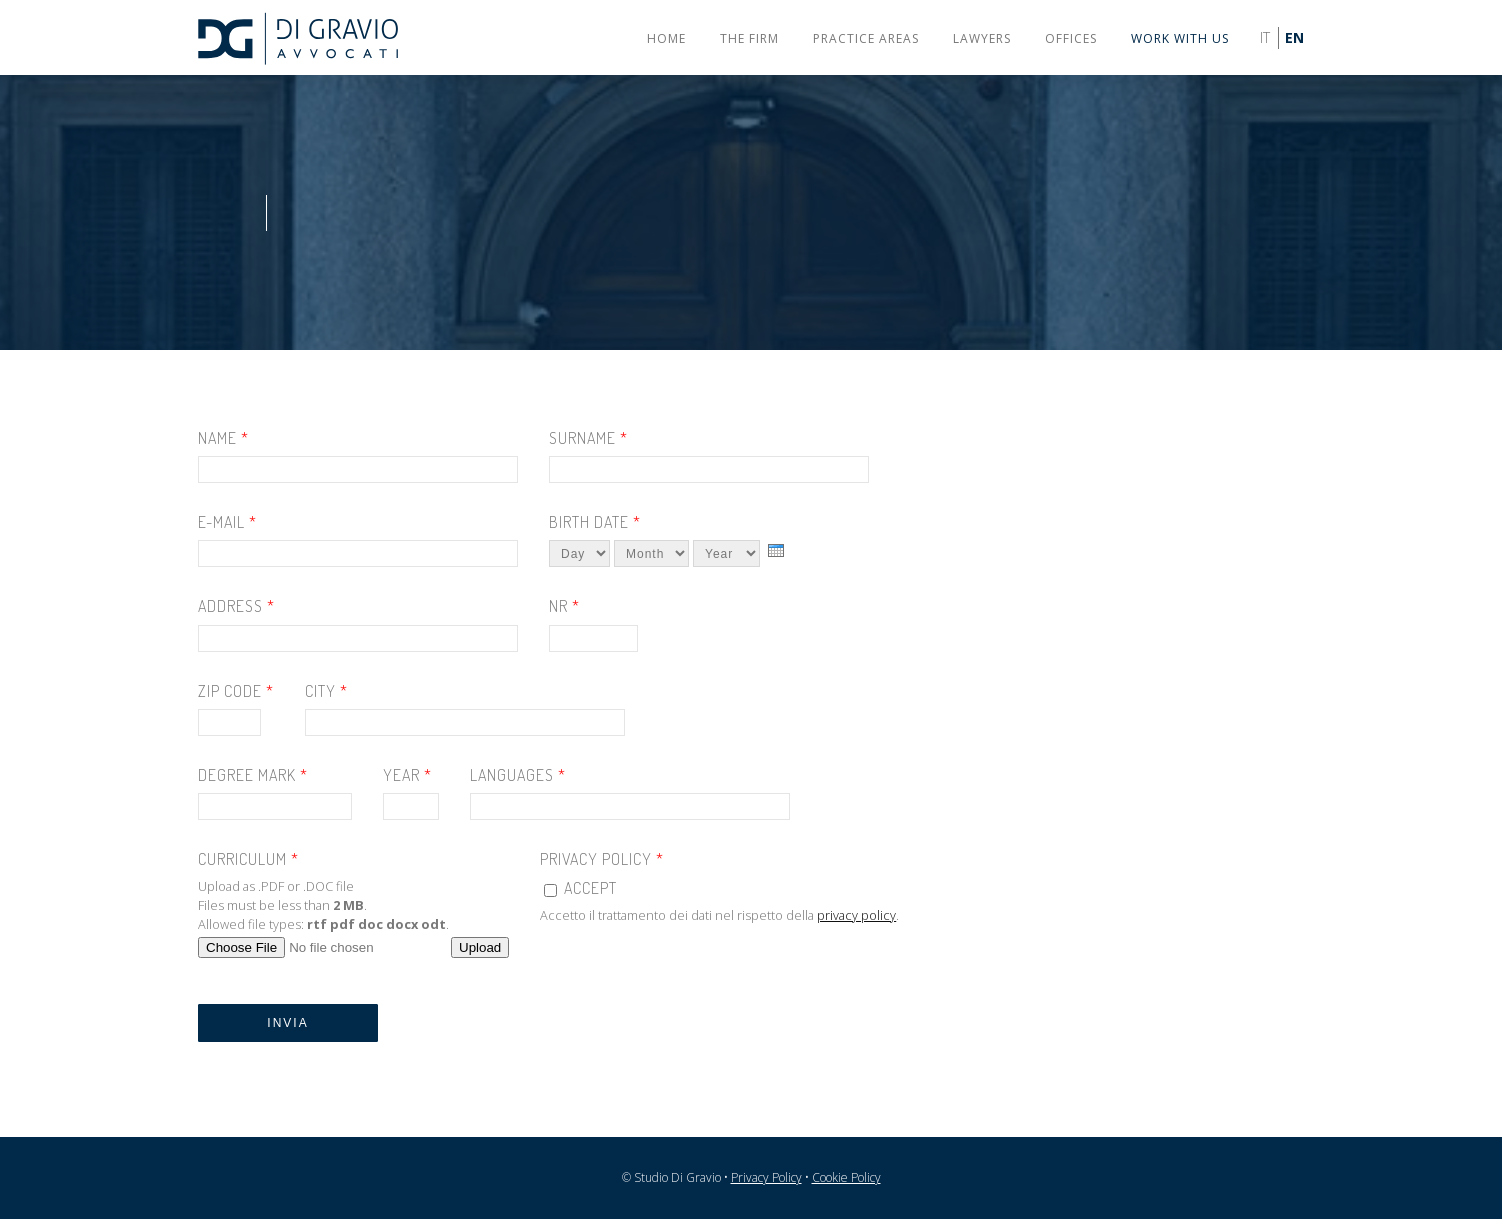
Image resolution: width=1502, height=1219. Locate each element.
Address (236, 606)
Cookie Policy (846, 1177)
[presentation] (776, 550)
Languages (518, 775)
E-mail (227, 522)
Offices (1071, 38)
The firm (749, 38)
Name (223, 438)
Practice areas (866, 38)
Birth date (595, 522)
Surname (588, 438)
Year (407, 775)
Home (666, 38)
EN (1294, 37)
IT (1265, 37)
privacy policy (856, 915)
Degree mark (253, 775)
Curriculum (248, 859)
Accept (590, 888)
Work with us (1180, 38)
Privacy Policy (602, 859)
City (326, 691)
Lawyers (982, 38)
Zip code (236, 691)
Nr (564, 606)
